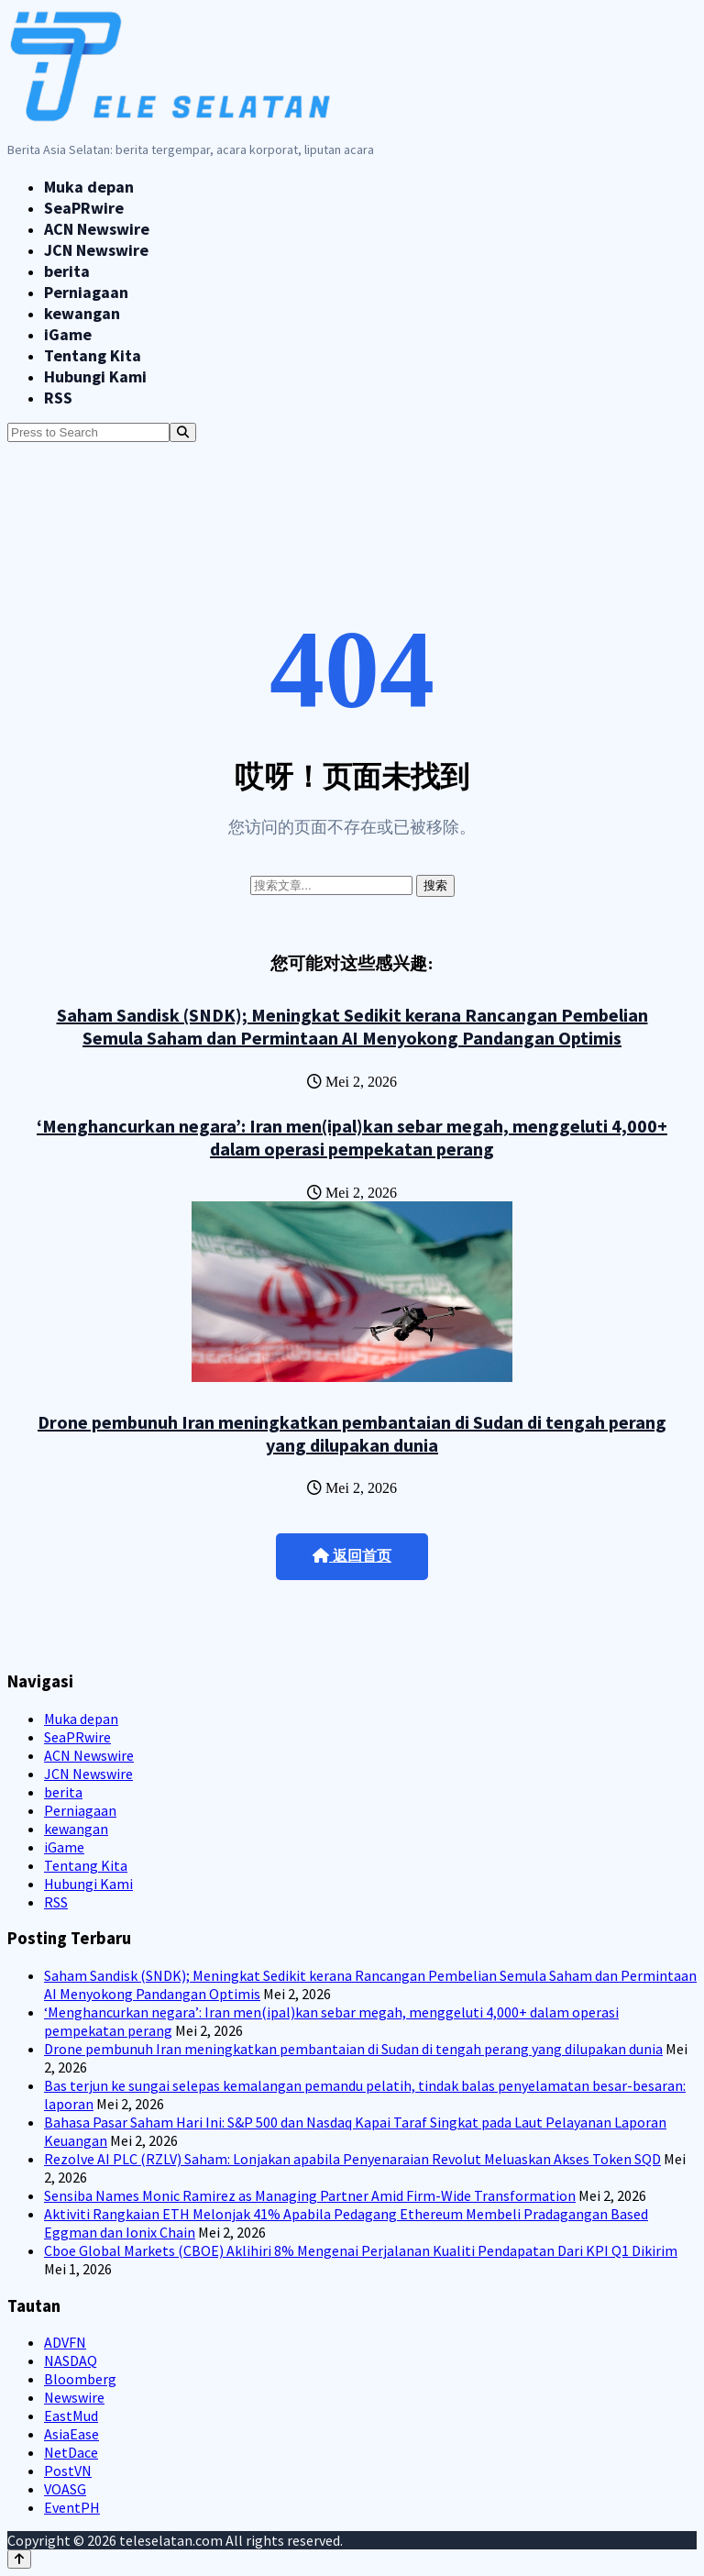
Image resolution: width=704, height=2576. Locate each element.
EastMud (71, 2415)
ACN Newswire (96, 228)
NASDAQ (70, 2360)
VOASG (65, 2489)
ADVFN (65, 2342)
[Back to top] (19, 2559)
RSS (58, 397)
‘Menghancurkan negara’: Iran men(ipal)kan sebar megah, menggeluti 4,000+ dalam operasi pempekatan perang (352, 1137)
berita (67, 271)
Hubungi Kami (95, 376)
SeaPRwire (84, 207)
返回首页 (352, 1556)
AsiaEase (71, 2434)
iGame (68, 334)
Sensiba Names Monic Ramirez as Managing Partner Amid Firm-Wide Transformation (310, 2195)
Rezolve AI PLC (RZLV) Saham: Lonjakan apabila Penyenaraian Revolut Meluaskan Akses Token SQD (352, 2159)
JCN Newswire (96, 249)
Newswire (74, 2397)
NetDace (71, 2452)
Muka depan (89, 186)
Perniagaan (86, 292)
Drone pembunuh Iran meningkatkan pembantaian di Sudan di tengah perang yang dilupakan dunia (352, 1433)
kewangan (82, 313)
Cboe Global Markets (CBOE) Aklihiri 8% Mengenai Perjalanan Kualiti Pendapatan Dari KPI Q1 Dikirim (360, 2250)
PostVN (68, 2470)
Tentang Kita (92, 355)
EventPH (72, 2507)
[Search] (183, 432)
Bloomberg (80, 2379)
